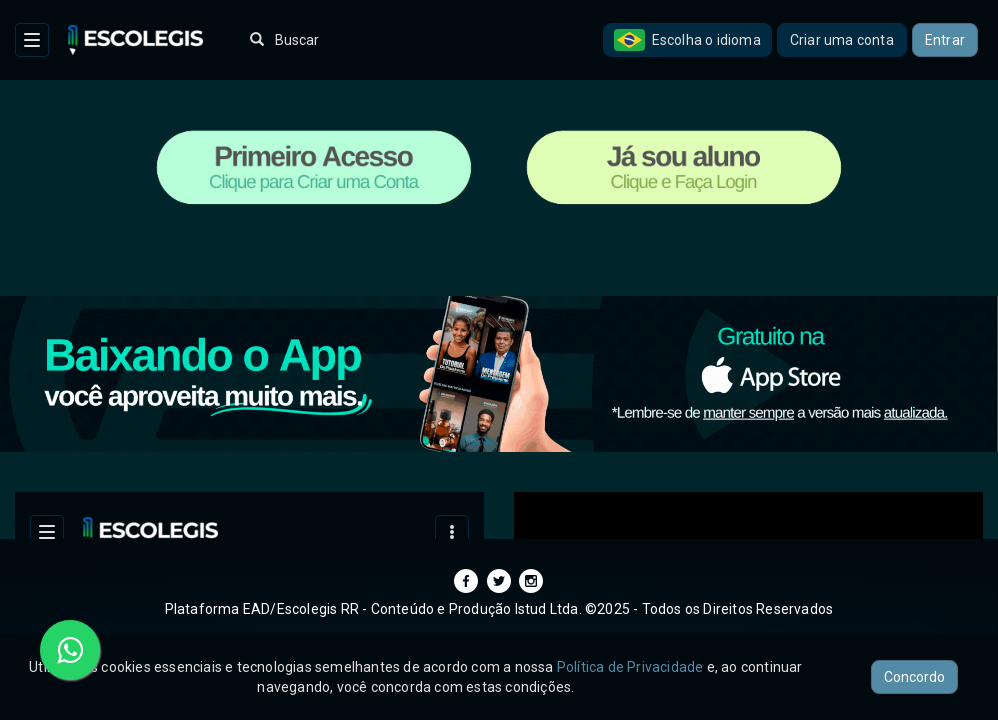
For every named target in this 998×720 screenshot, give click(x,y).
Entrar (945, 40)
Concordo (914, 677)
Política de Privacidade (630, 667)
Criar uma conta (842, 40)
